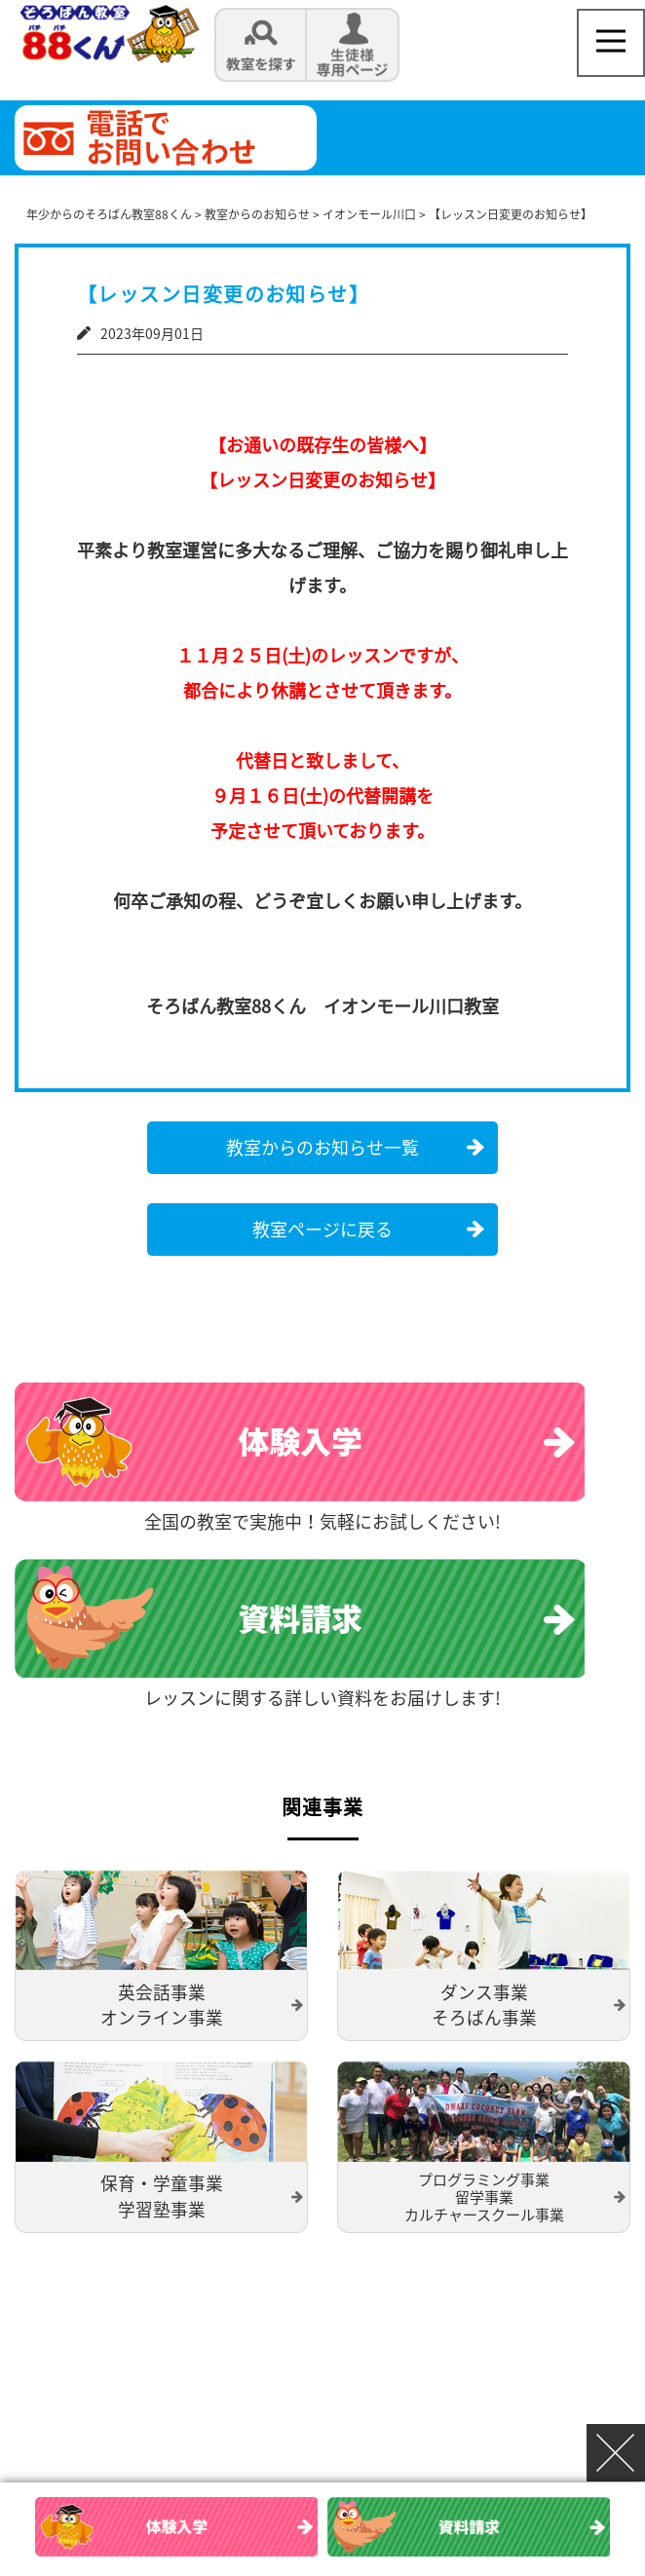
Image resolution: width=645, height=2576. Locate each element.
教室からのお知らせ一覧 (322, 1147)
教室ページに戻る (322, 1229)
